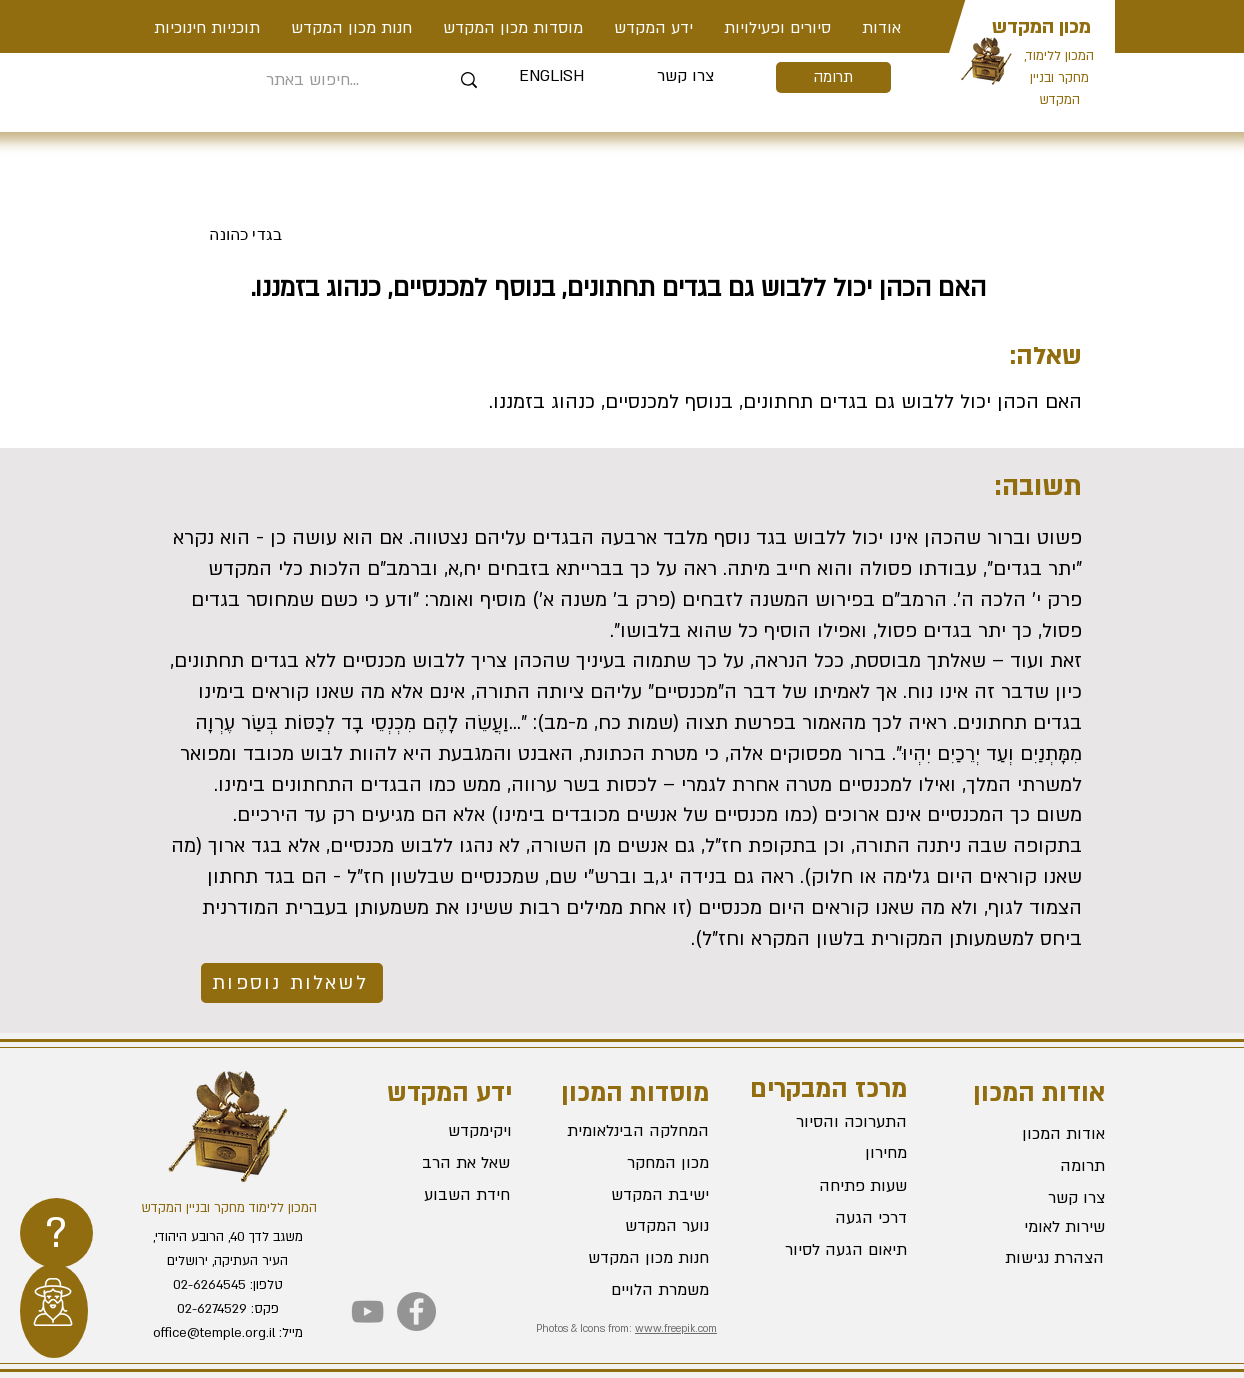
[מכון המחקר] (638, 1163)
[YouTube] (367, 1311)
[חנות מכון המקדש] (638, 1258)
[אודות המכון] (1034, 1134)
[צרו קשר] (685, 77)
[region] (56, 1233)
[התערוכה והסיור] (836, 1123)
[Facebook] (416, 1311)
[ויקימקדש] (439, 1131)
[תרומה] (833, 77)
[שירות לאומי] (1034, 1227)
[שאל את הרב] (439, 1163)
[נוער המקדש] (638, 1226)
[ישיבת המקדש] (638, 1195)
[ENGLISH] (551, 77)
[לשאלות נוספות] (292, 983)
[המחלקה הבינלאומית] (638, 1131)
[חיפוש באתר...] (312, 80)
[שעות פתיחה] (836, 1187)
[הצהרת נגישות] (1033, 1258)
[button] (777, 28)
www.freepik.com (676, 1329)
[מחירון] (836, 1154)
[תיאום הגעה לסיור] (836, 1251)
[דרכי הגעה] (836, 1219)
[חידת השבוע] (437, 1195)
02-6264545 (209, 1285)
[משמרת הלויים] (638, 1290)
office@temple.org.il (214, 1333)
